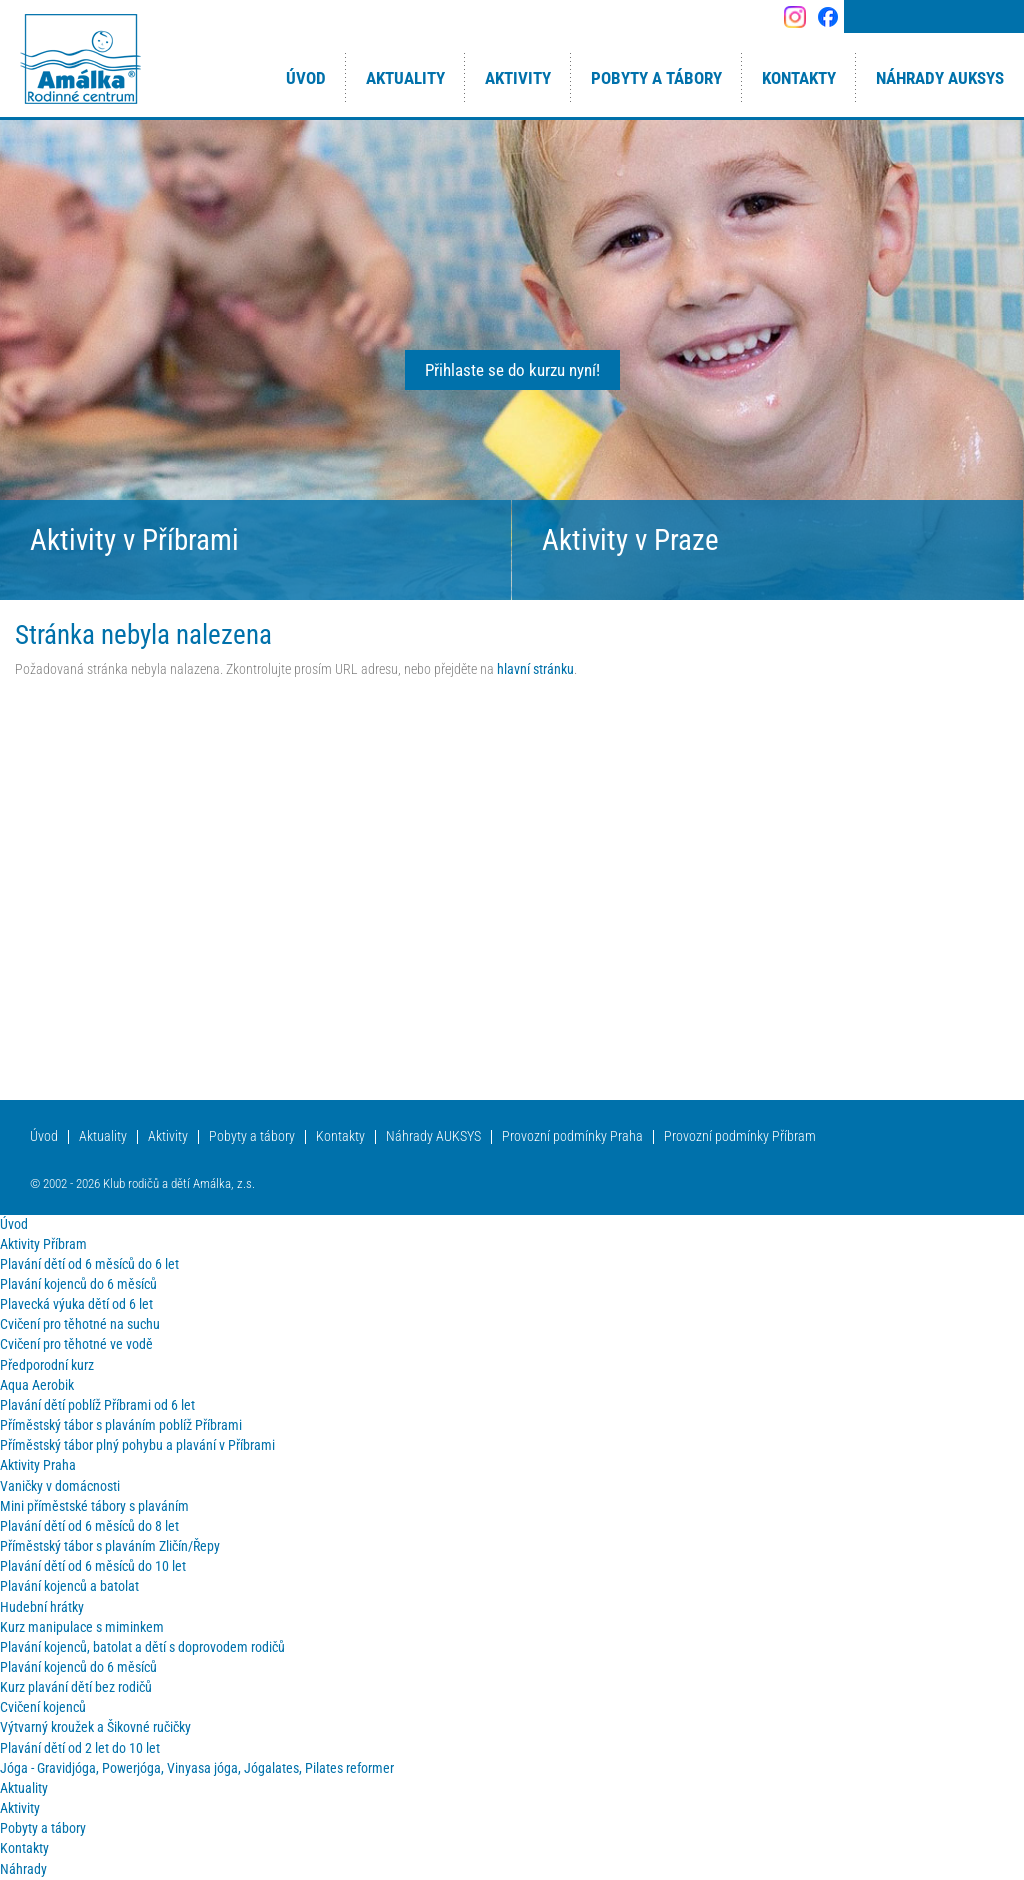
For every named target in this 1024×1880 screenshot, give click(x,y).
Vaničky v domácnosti (60, 1486)
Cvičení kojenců (43, 1707)
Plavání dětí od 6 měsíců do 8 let (89, 1526)
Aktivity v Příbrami (134, 540)
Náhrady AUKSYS (433, 1136)
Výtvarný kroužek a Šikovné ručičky (95, 1727)
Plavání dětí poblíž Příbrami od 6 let (97, 1405)
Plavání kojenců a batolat (69, 1586)
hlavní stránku (535, 669)
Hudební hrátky (42, 1607)
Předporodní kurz (47, 1365)
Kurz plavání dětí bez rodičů (76, 1687)
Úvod (44, 1136)
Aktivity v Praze (630, 540)
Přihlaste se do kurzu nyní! (512, 370)
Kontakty (340, 1136)
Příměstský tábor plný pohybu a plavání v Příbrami (137, 1445)
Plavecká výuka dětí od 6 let (76, 1304)
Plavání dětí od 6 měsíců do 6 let (89, 1264)
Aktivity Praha (38, 1465)
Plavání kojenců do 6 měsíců (78, 1284)
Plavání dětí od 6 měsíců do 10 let (93, 1566)
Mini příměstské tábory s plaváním (94, 1506)
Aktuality (103, 1136)
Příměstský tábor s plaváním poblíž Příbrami (121, 1425)
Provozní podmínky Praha (572, 1136)
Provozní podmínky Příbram (740, 1136)
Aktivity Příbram (43, 1244)
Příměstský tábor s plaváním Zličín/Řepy (110, 1546)
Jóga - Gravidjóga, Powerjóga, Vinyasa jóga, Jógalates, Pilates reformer (197, 1768)
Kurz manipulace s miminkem (82, 1627)
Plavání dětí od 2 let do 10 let (80, 1748)
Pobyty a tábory (252, 1136)
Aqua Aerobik (37, 1385)
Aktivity (168, 1136)
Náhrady (23, 1869)
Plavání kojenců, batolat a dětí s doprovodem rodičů (142, 1647)
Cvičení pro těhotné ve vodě (76, 1344)
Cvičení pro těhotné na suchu (80, 1324)
